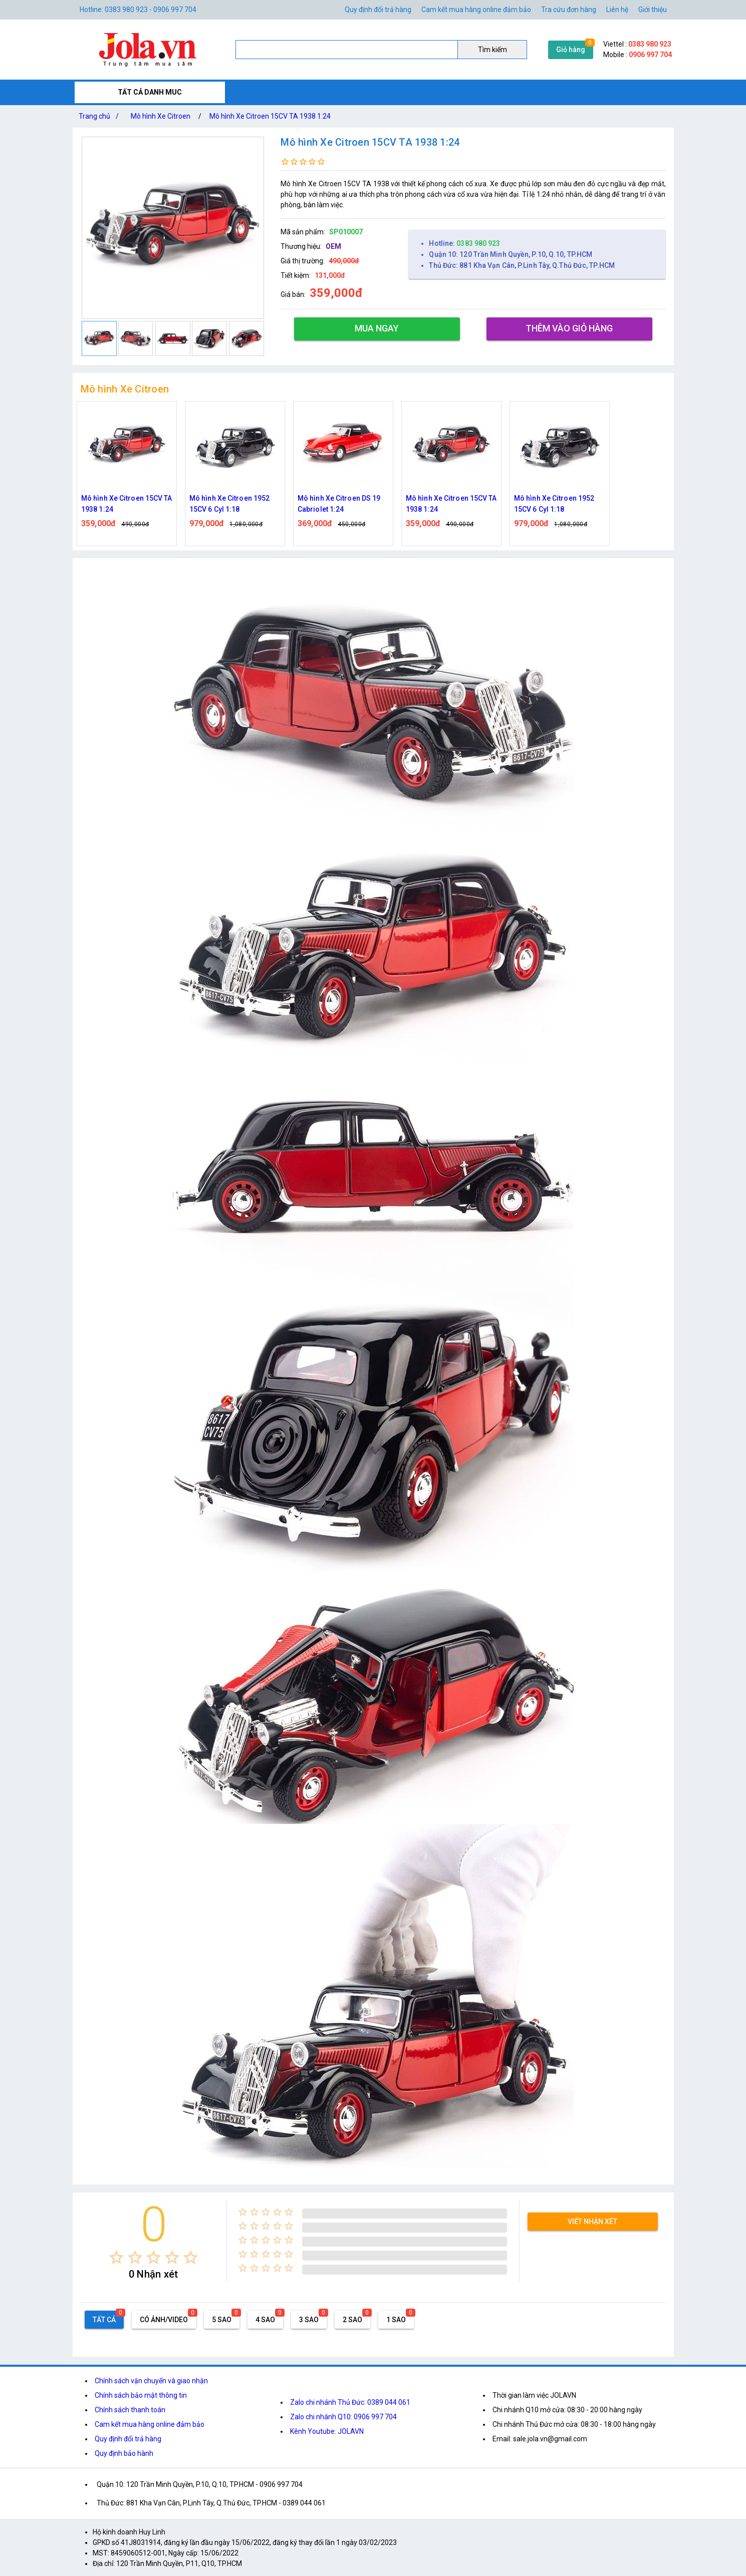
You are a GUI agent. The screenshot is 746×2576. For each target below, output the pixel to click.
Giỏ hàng (570, 50)
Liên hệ (617, 10)
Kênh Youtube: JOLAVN (327, 2431)
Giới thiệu (652, 10)
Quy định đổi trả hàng (378, 10)
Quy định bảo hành (124, 2453)
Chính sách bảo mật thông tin (141, 2395)
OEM (333, 246)
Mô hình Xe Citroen (160, 116)
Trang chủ (101, 116)
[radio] (116, 2257)
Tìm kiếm (492, 50)
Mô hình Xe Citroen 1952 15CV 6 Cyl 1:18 (229, 503)
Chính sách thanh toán (130, 2410)
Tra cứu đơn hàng (568, 10)
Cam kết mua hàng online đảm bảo (476, 10)
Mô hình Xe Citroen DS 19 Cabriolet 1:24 (339, 503)
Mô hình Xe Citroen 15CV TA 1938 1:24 (270, 116)
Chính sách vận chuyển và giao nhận (151, 2381)
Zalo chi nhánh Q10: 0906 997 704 (343, 2417)
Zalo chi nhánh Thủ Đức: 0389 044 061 (350, 2402)
